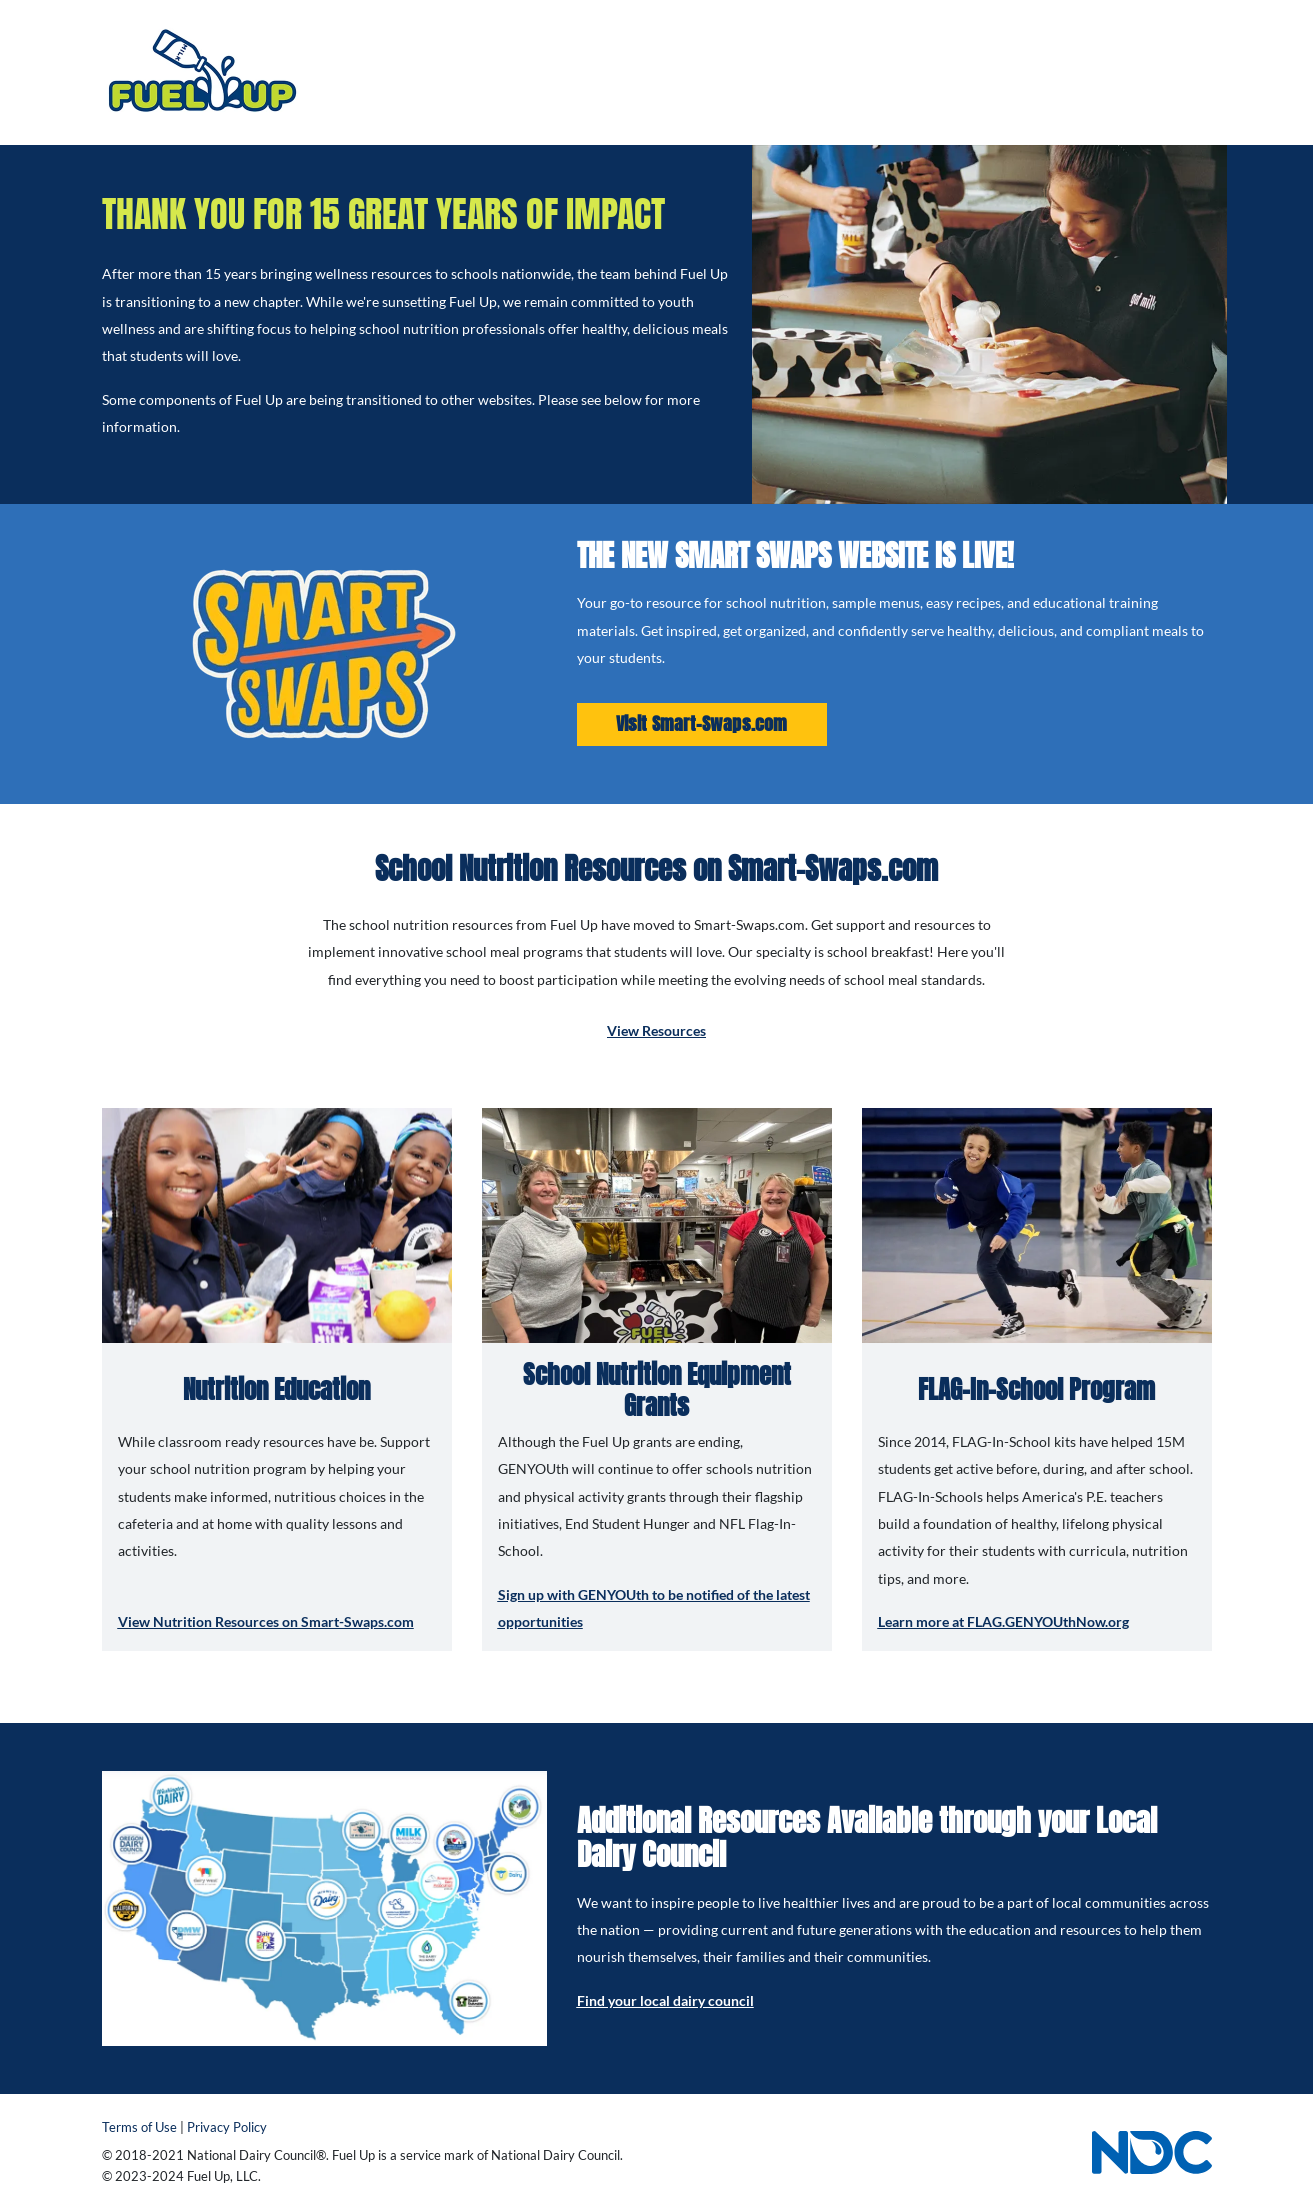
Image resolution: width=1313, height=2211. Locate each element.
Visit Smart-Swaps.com (702, 723)
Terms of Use (139, 2127)
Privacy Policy (227, 2127)
